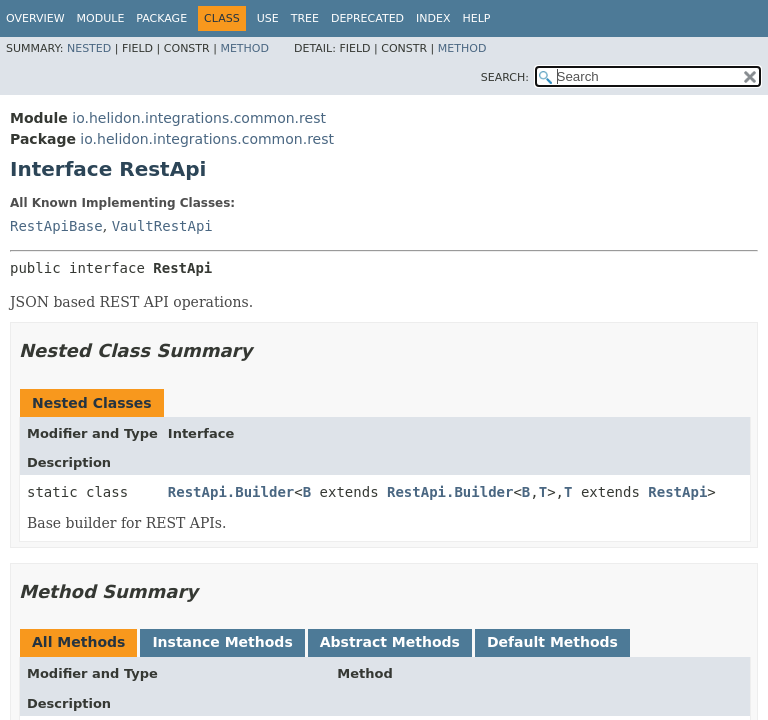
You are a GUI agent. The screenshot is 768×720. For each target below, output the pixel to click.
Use (268, 18)
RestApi (677, 492)
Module (101, 18)
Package (161, 18)
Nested (89, 48)
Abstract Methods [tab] (390, 642)
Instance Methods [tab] (222, 642)
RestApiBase (56, 226)
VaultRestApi (162, 226)
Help (477, 18)
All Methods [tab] (78, 642)
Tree (305, 18)
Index (433, 18)
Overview (35, 18)
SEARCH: (505, 77)
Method (244, 48)
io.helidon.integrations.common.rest (199, 118)
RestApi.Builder (231, 492)
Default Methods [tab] (552, 642)
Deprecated (367, 18)
